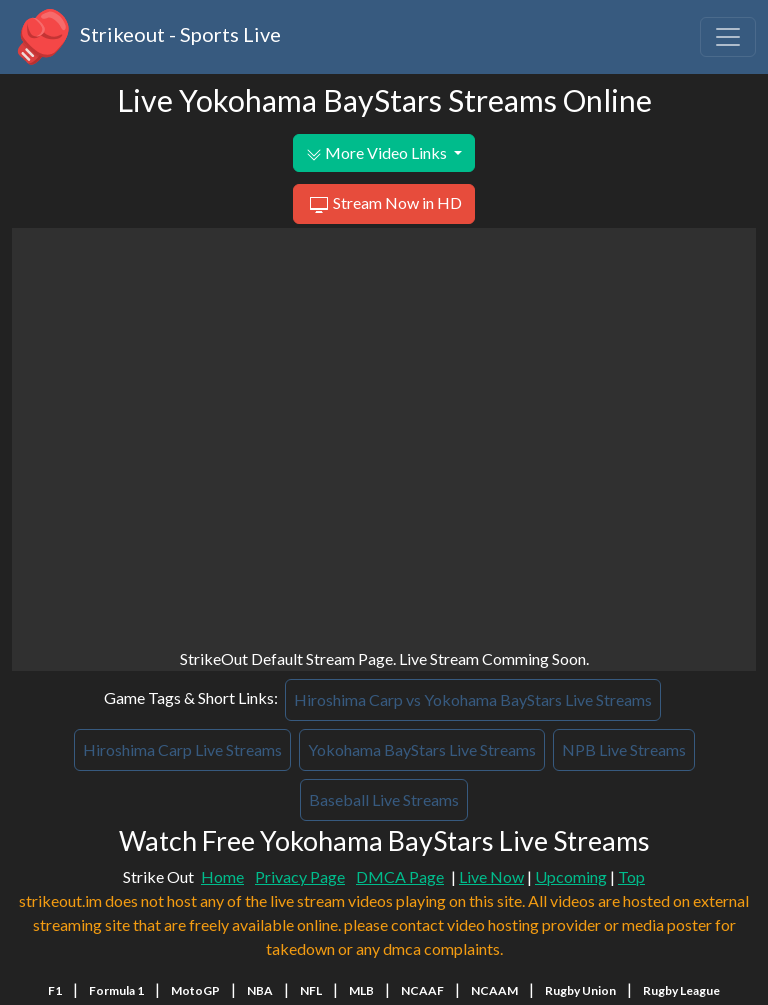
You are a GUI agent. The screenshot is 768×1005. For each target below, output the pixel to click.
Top (631, 876)
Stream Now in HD (383, 205)
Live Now (491, 876)
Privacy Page (300, 876)
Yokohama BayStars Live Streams (422, 749)
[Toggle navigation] (728, 37)
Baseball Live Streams (384, 799)
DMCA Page (400, 876)
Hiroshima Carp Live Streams (182, 749)
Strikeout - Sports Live (146, 37)
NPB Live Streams (624, 749)
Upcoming (571, 876)
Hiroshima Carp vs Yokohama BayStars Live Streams (473, 699)
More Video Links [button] (378, 153)
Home (222, 876)
